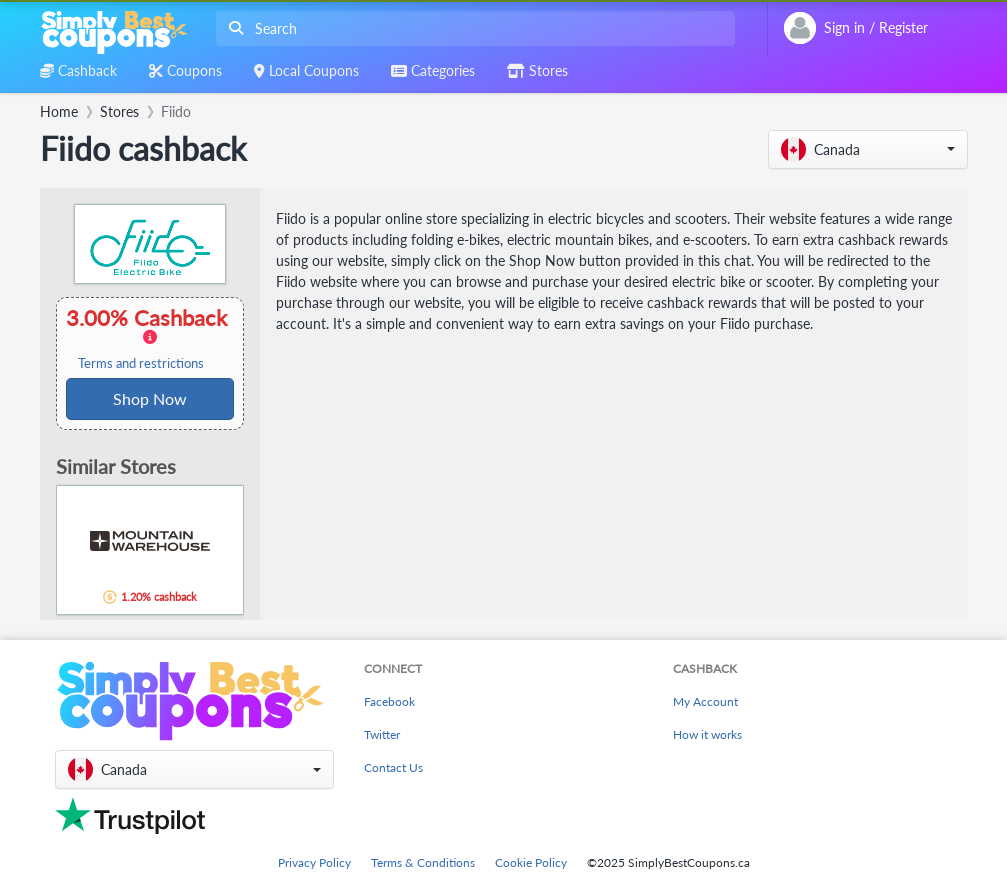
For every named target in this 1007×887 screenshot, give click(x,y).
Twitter (382, 734)
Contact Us (393, 767)
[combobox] (471, 28)
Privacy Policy (314, 862)
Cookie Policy (531, 862)
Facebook (389, 701)
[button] (868, 149)
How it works (707, 734)
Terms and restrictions (141, 363)
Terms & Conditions (423, 862)
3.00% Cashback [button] (150, 338)
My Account (705, 701)
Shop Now (150, 398)
